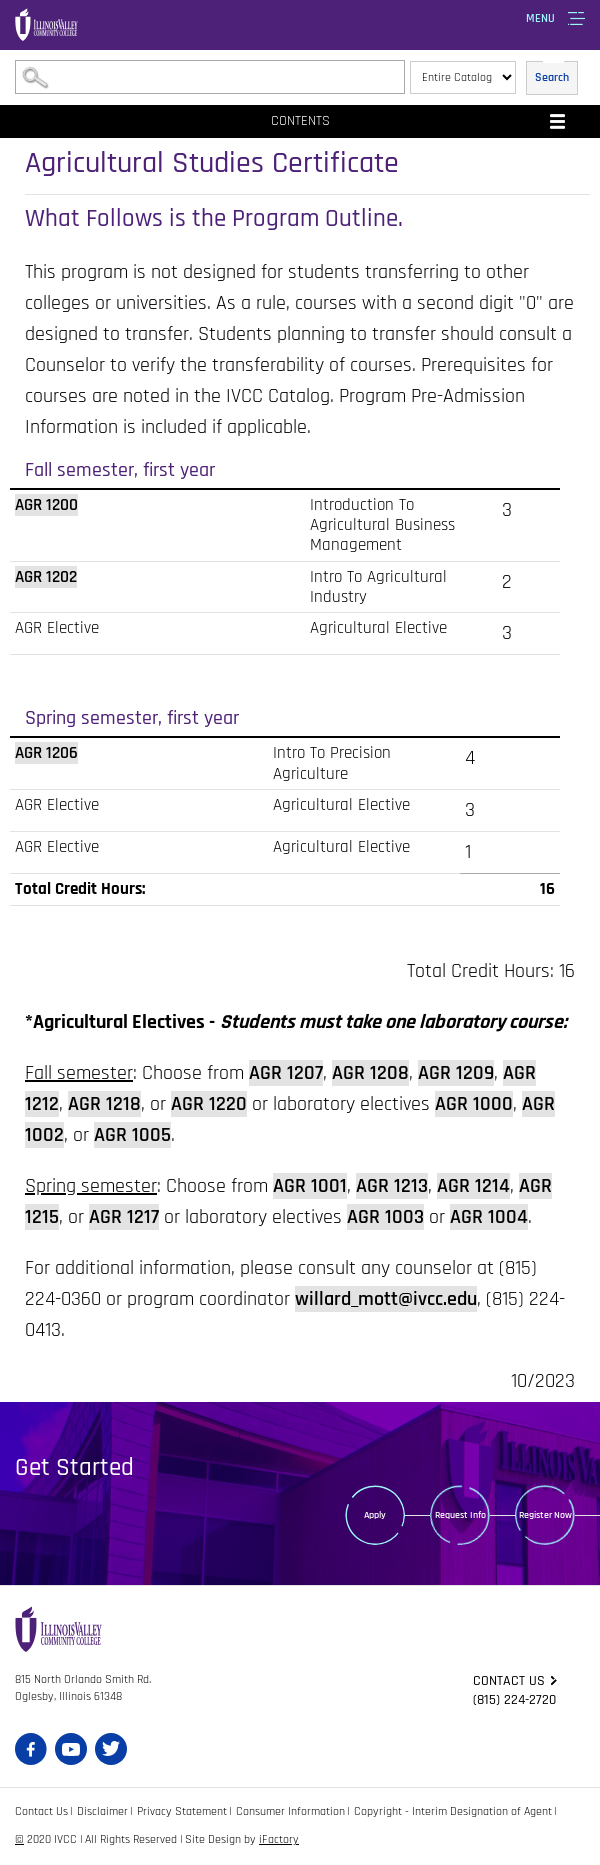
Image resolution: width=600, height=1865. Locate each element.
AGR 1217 (124, 1217)
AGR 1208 (370, 1073)
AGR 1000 (474, 1104)
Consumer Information (290, 1811)
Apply (375, 1515)
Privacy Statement (182, 1811)
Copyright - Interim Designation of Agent (453, 1811)
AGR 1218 (104, 1104)
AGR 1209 (456, 1073)
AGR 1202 (46, 577)
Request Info (460, 1515)
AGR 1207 (286, 1073)
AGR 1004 (489, 1217)
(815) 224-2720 (514, 1700)
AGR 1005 (132, 1135)
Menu (540, 18)
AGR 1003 (385, 1217)
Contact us (509, 1681)
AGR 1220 (209, 1104)
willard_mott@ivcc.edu (386, 1299)
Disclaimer (102, 1811)
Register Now (545, 1515)
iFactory (279, 1839)
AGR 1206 (46, 753)
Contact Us (41, 1811)
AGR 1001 (310, 1186)
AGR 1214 (473, 1186)
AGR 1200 (46, 505)
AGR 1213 (392, 1186)
